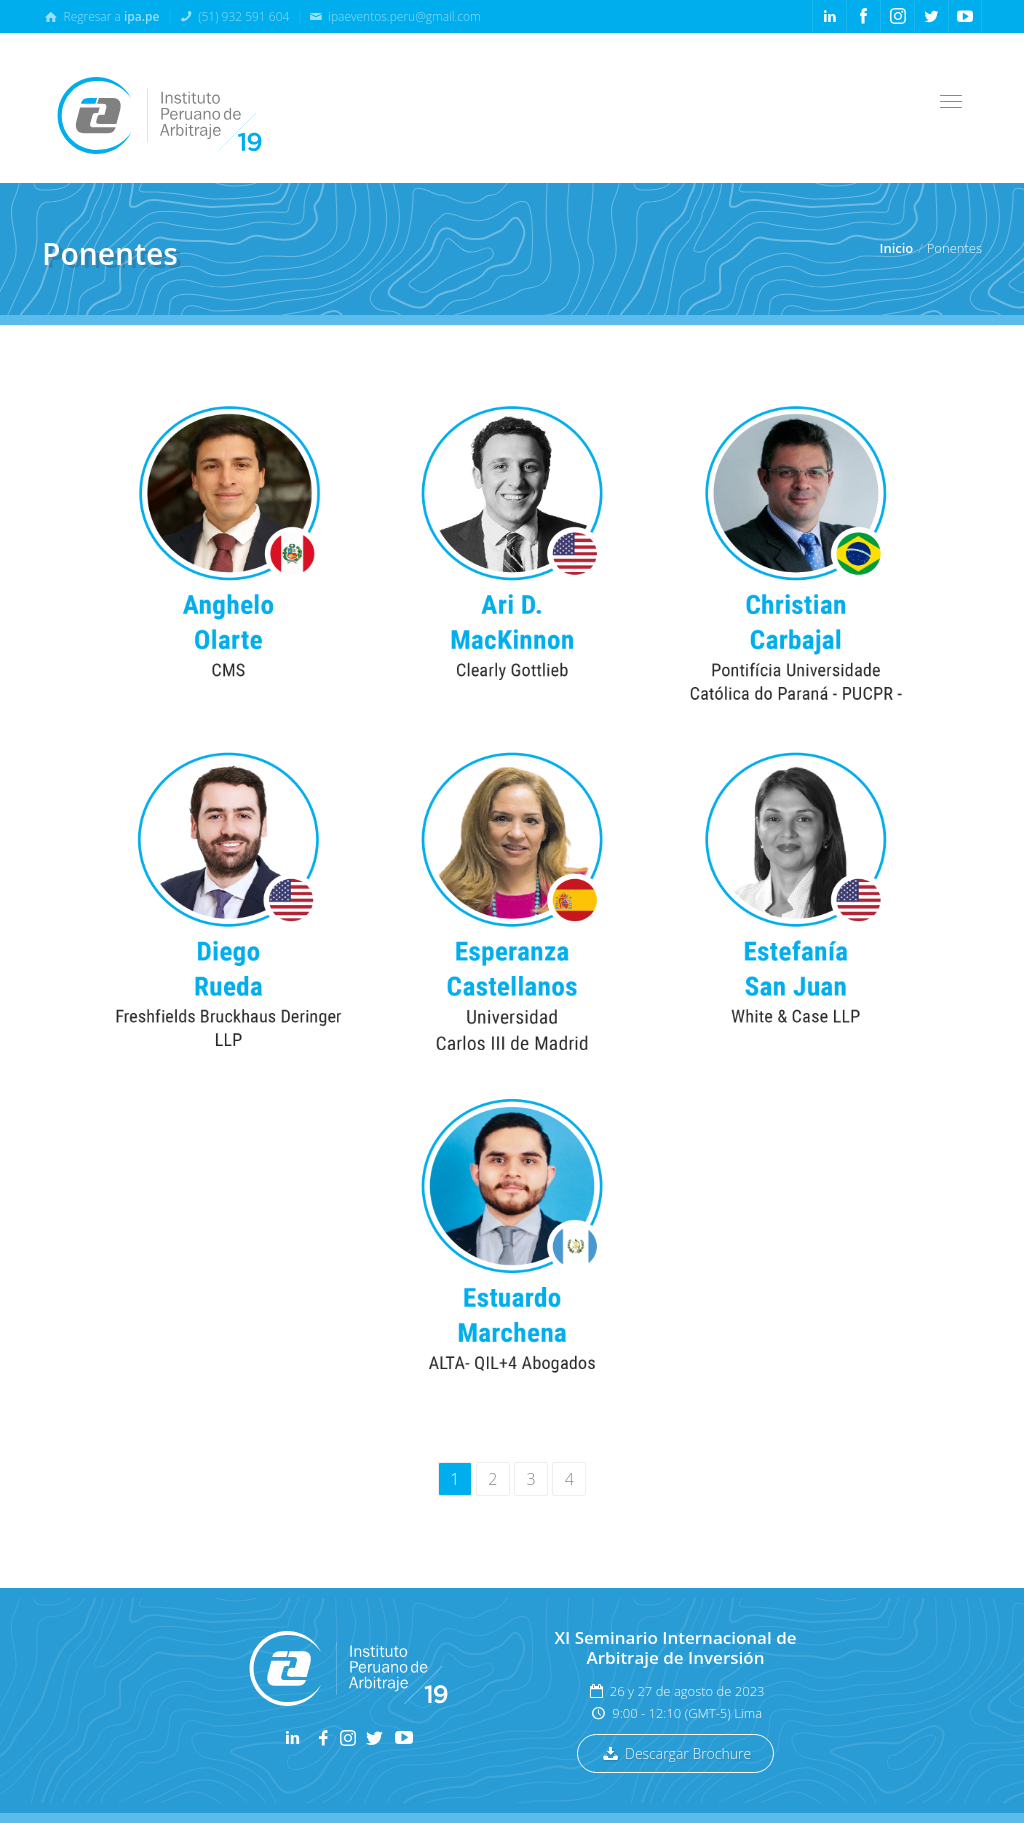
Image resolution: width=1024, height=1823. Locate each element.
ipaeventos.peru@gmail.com (394, 16)
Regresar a (100, 16)
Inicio (896, 248)
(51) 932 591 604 (233, 16)
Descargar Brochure (675, 1753)
